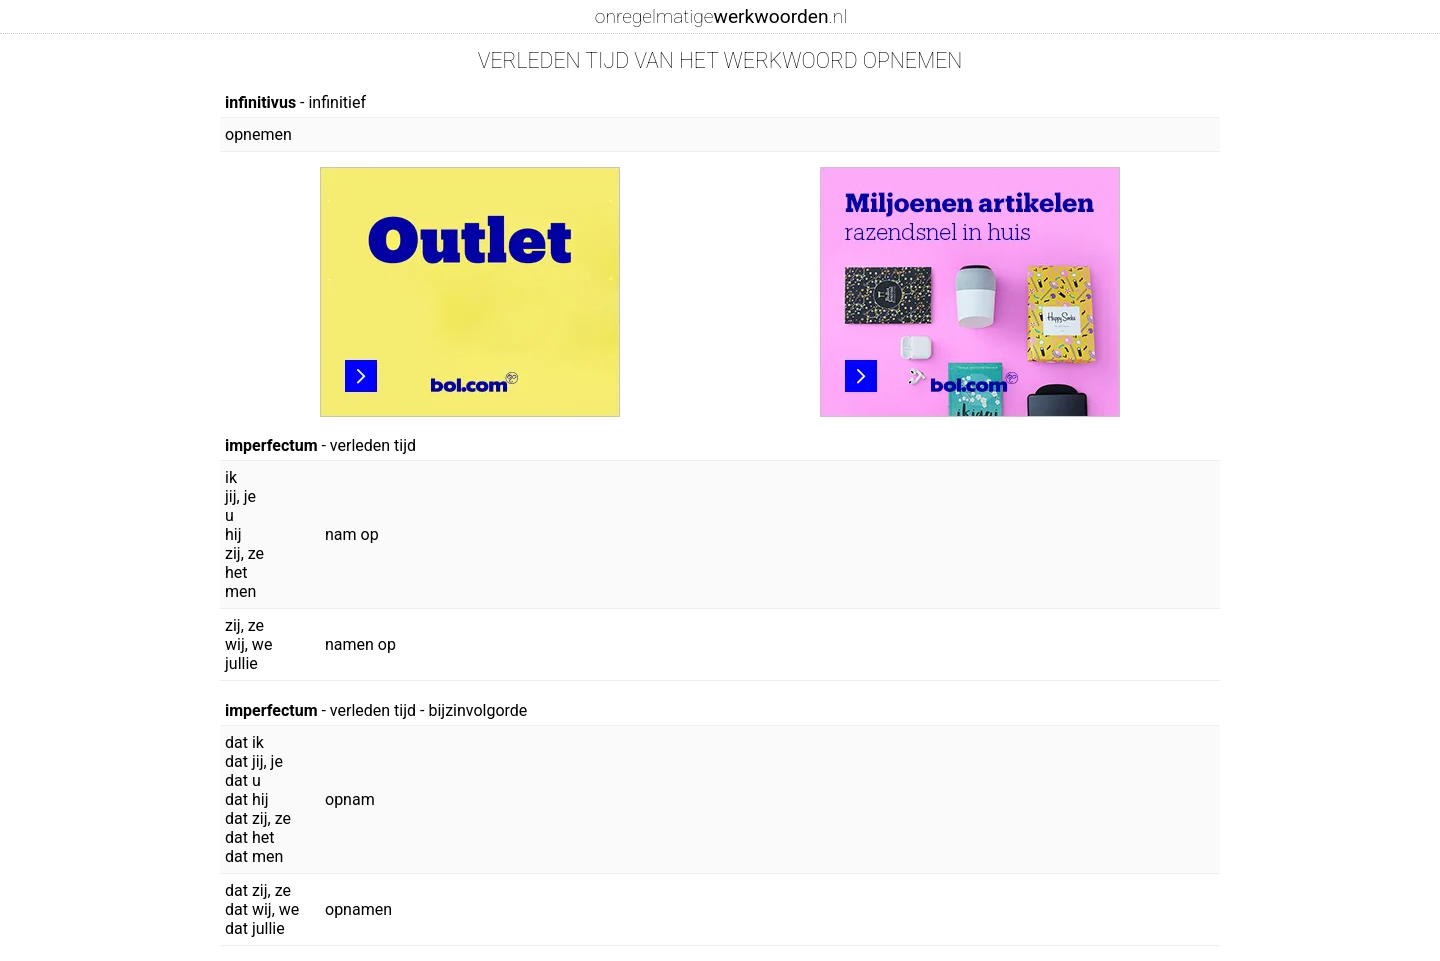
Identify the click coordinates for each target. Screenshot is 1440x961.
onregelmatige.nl (721, 16)
